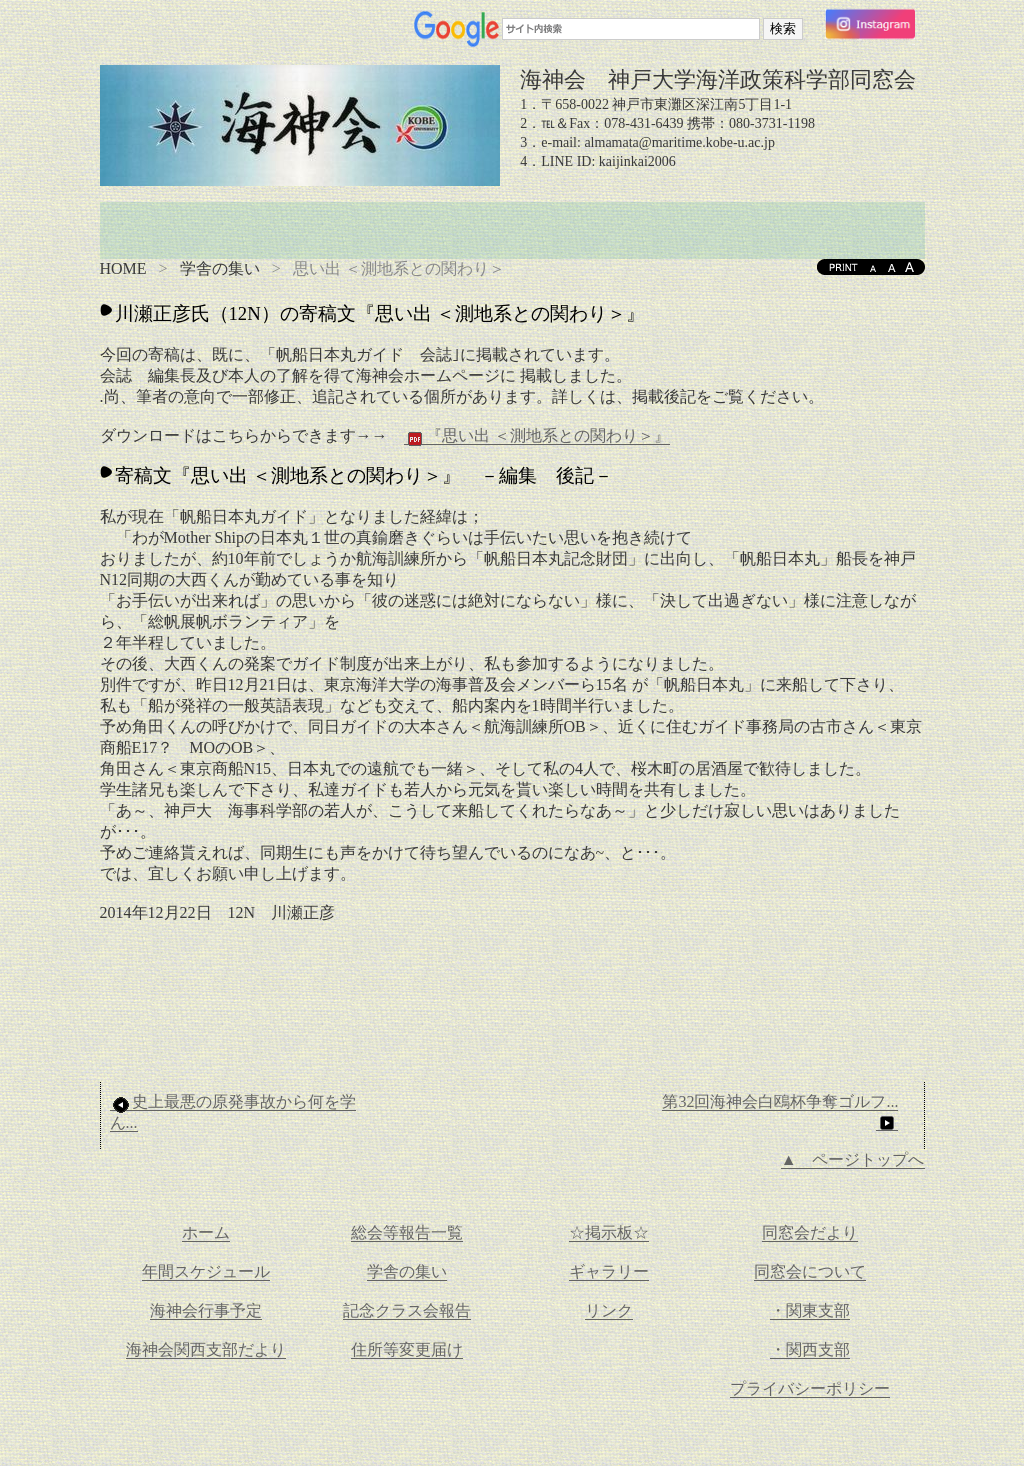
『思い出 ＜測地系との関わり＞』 (537, 436)
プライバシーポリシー (810, 1388)
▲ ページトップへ (853, 1159)
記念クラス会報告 (407, 1310)
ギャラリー (609, 1271)
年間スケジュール (206, 1271)
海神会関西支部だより (206, 1349)
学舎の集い (220, 268)
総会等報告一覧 (407, 1232)
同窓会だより (810, 1232)
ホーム (206, 1232)
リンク (609, 1310)
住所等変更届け (407, 1349)
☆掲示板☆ (609, 1232)
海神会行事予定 (206, 1310)
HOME (123, 268)
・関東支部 (810, 1310)
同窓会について (810, 1271)
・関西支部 (810, 1349)
